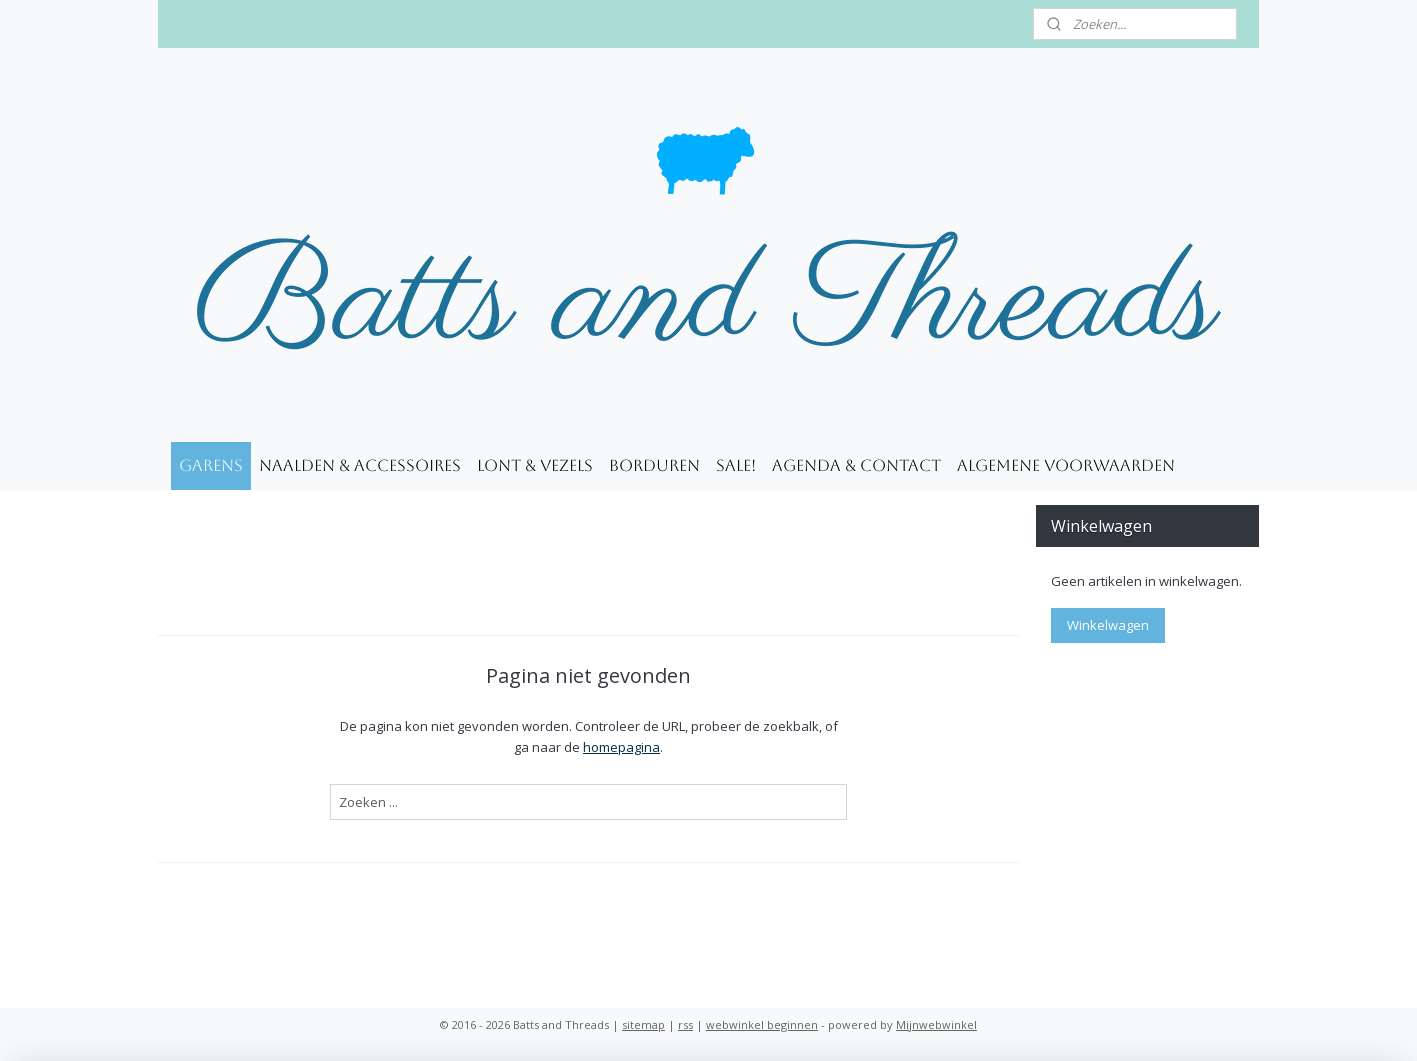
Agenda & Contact (856, 465)
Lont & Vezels (535, 465)
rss (685, 1024)
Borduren (654, 465)
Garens (211, 465)
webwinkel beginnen (762, 1024)
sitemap (643, 1024)
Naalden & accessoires (360, 465)
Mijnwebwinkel (936, 1024)
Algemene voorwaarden (1066, 465)
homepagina (621, 747)
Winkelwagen (1108, 625)
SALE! (736, 465)
